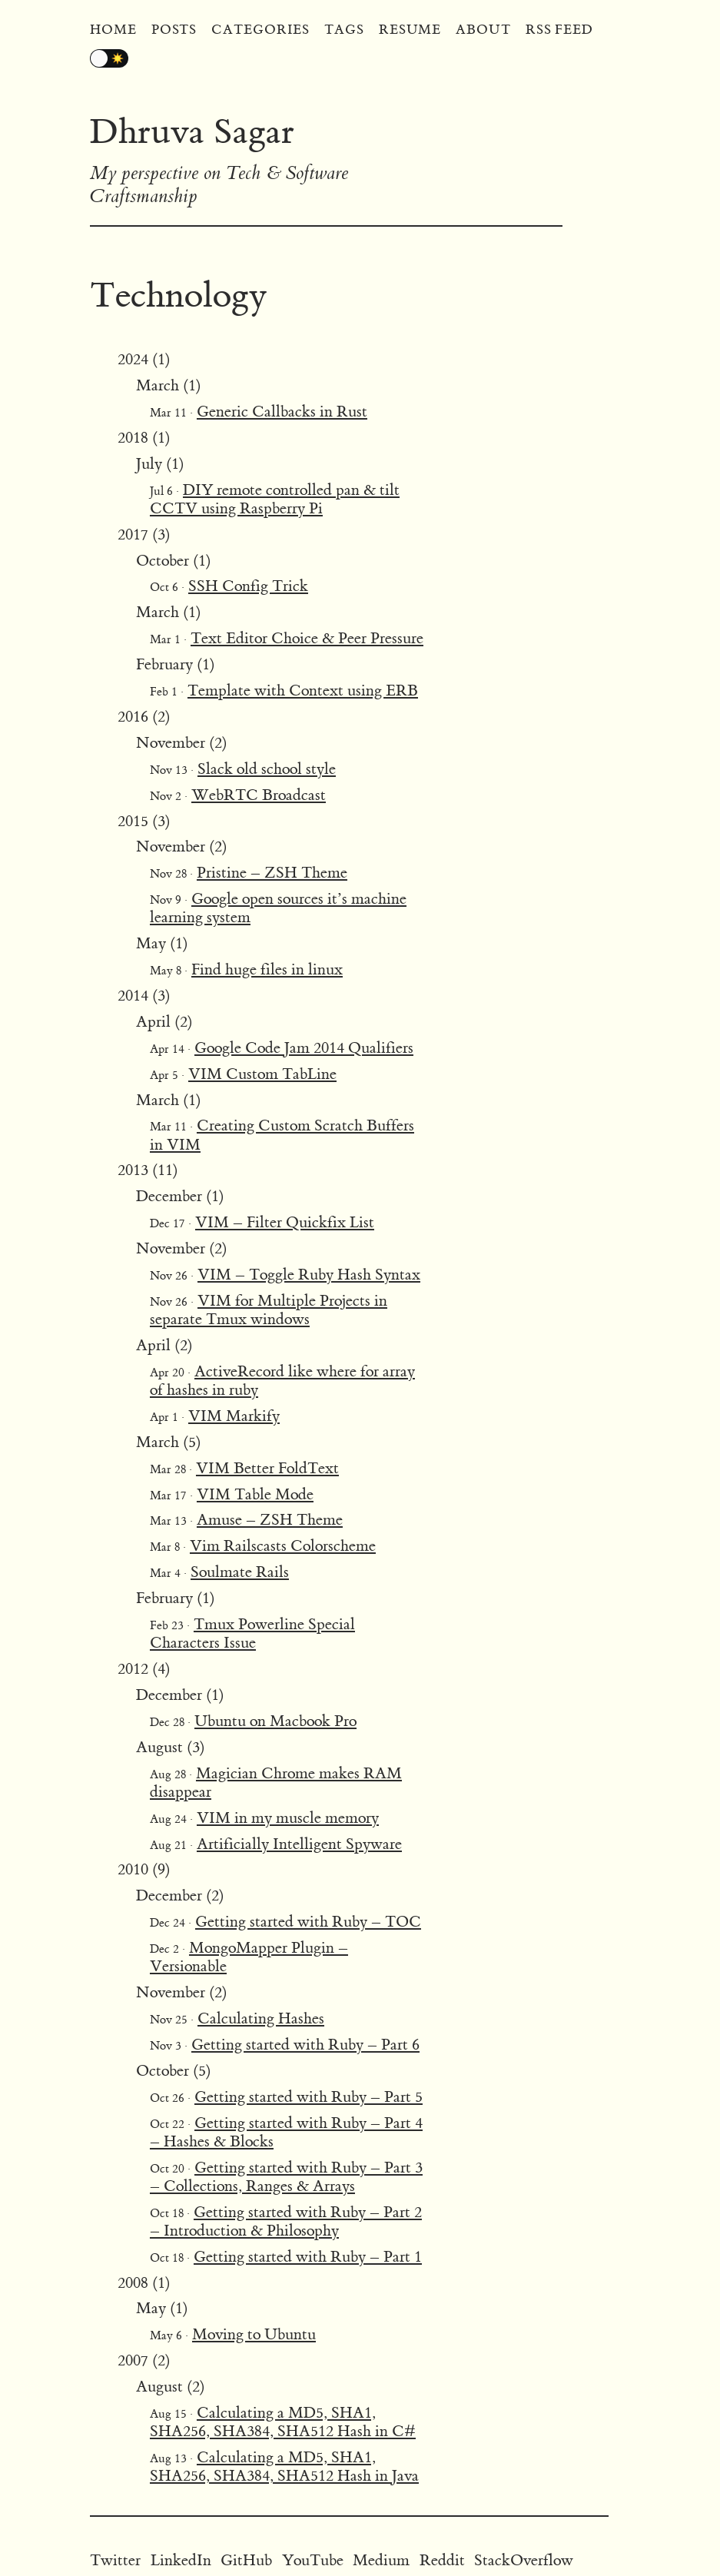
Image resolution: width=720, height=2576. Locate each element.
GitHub (246, 2560)
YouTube (312, 2560)
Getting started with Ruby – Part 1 (308, 2256)
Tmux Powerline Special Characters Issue (252, 1633)
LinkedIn (181, 2560)
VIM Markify (234, 1416)
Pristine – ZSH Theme (272, 872)
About (483, 30)
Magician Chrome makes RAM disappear (276, 1782)
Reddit (442, 2560)
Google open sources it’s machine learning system (278, 908)
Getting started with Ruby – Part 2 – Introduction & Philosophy (286, 2221)
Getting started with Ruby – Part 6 (305, 2044)
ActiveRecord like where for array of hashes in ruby (282, 1380)
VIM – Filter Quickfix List (284, 1222)
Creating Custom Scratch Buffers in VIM (282, 1135)
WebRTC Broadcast (258, 795)
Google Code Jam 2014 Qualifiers (303, 1047)
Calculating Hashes (260, 2018)
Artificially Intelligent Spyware (299, 1844)
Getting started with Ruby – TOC (308, 1921)
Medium (381, 2560)
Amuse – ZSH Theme (270, 1519)
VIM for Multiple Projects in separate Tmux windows (268, 1310)
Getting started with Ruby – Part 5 (308, 2096)
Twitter (115, 2560)
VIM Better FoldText (267, 1468)
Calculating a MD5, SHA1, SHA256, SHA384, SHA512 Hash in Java (284, 2466)
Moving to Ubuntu (254, 2334)
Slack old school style (266, 768)
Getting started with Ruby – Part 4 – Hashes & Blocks (286, 2132)
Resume (410, 30)
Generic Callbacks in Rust (282, 411)
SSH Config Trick (248, 586)
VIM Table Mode (255, 1494)
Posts (174, 30)
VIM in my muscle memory (288, 1817)
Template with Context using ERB (302, 690)
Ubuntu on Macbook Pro (275, 1721)
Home (113, 30)
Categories (260, 30)
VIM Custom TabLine (262, 1074)
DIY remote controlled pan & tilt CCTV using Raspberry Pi (275, 499)
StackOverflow (523, 2560)
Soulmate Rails (240, 1572)
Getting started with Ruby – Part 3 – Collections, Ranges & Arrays (286, 2177)
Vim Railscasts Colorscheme (283, 1545)
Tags (344, 30)
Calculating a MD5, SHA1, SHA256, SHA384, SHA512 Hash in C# (283, 2422)
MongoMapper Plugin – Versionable (249, 1957)
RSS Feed (559, 30)
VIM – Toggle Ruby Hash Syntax (308, 1274)
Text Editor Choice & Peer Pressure (307, 638)
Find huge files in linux (267, 969)
